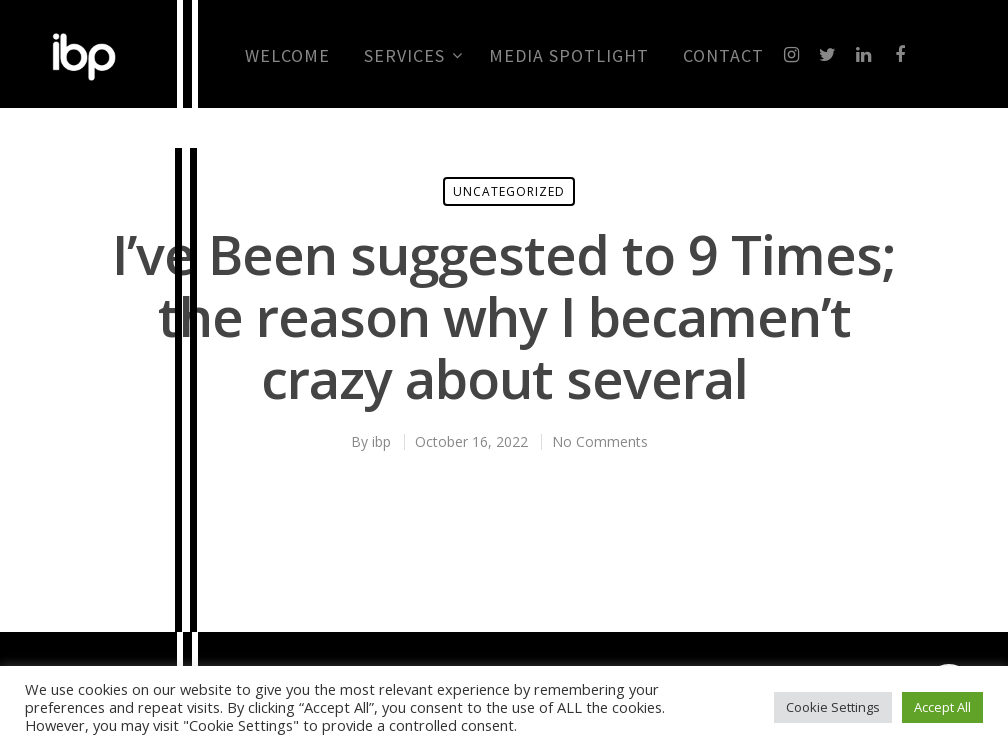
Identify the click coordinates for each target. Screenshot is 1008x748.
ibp (381, 441)
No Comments (600, 441)
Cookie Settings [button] (833, 707)
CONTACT (723, 56)
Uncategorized (509, 191)
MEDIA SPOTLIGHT (569, 56)
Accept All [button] (942, 707)
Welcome (287, 56)
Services (412, 56)
